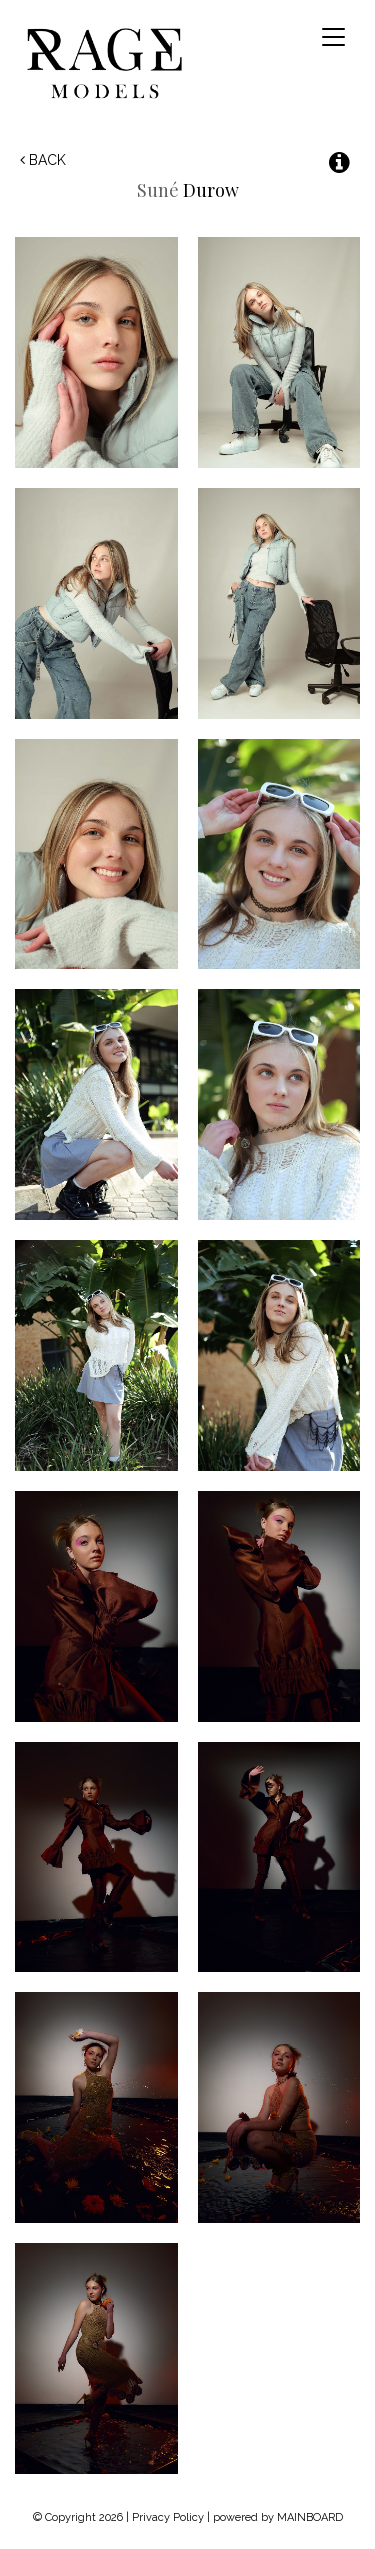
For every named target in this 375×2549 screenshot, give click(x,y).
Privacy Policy (168, 2517)
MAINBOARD (310, 2517)
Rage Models (128, 62)
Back (43, 160)
